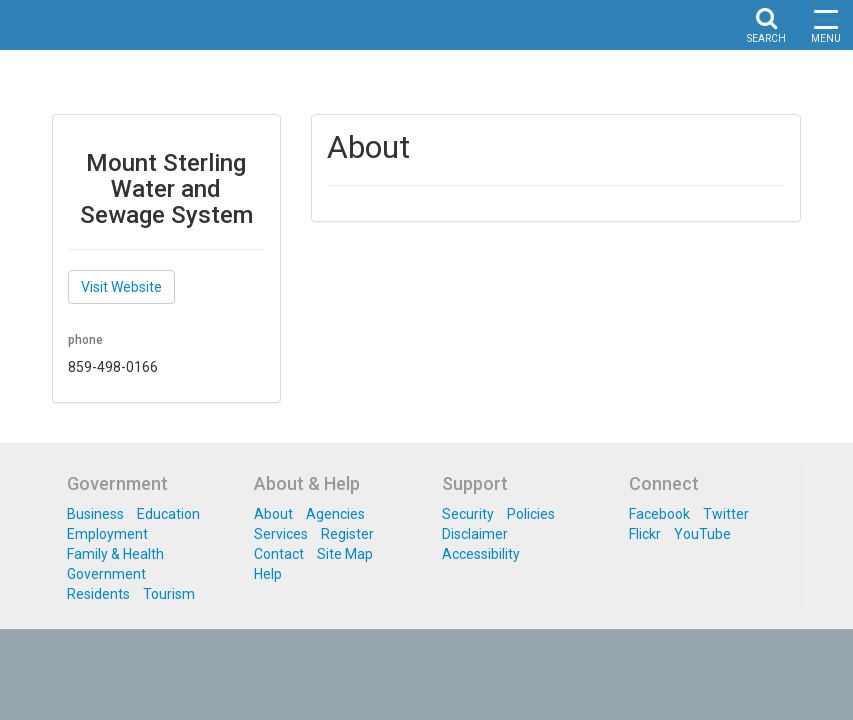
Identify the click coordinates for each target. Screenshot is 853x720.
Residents (98, 594)
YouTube (702, 534)
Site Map (345, 554)
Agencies (335, 514)
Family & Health (115, 554)
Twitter (726, 514)
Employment (107, 534)
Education (168, 514)
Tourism (169, 594)
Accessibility (481, 554)
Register (347, 534)
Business (95, 514)
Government (106, 574)
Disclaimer (475, 534)
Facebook (659, 514)
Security (468, 514)
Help (268, 574)
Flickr (645, 534)
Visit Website (121, 287)
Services (281, 534)
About (273, 514)
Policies (531, 514)
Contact (279, 554)
